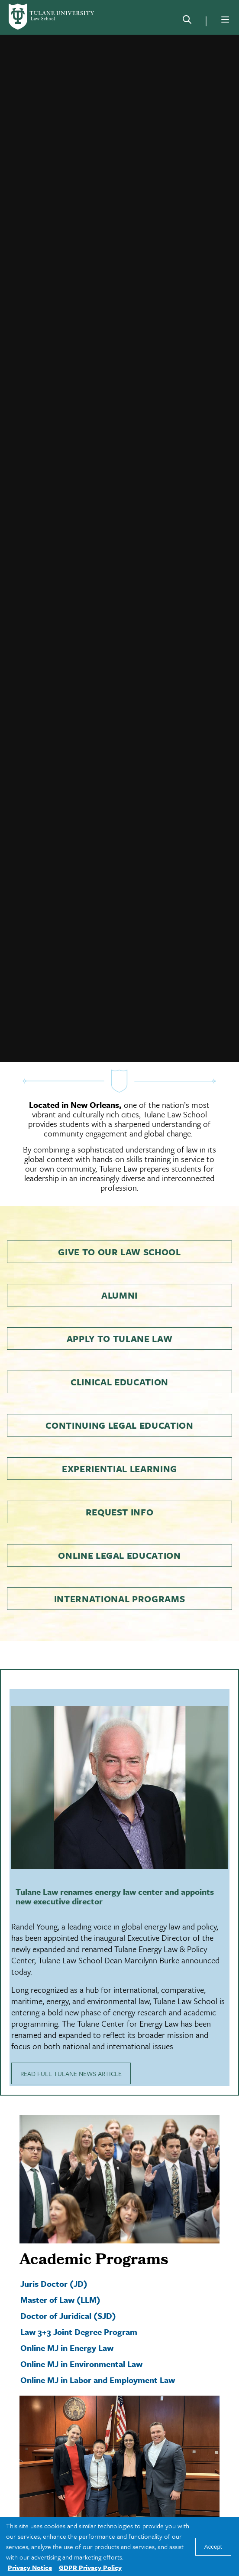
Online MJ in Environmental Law (81, 2344)
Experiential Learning (119, 1448)
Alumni (119, 1275)
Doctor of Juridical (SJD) (68, 2296)
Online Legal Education (119, 1535)
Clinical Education (119, 1361)
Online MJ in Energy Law (66, 2328)
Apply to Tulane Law (120, 1318)
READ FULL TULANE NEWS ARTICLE (71, 2053)
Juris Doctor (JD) (53, 2264)
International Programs (119, 1578)
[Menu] (225, 19)
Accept (213, 2546)
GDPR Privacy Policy (90, 2567)
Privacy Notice (30, 2567)
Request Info (120, 1492)
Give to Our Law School (119, 1231)
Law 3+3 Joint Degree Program (78, 2312)
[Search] (187, 21)
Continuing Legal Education (119, 1405)
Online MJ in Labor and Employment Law (97, 2360)
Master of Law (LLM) (60, 2280)
